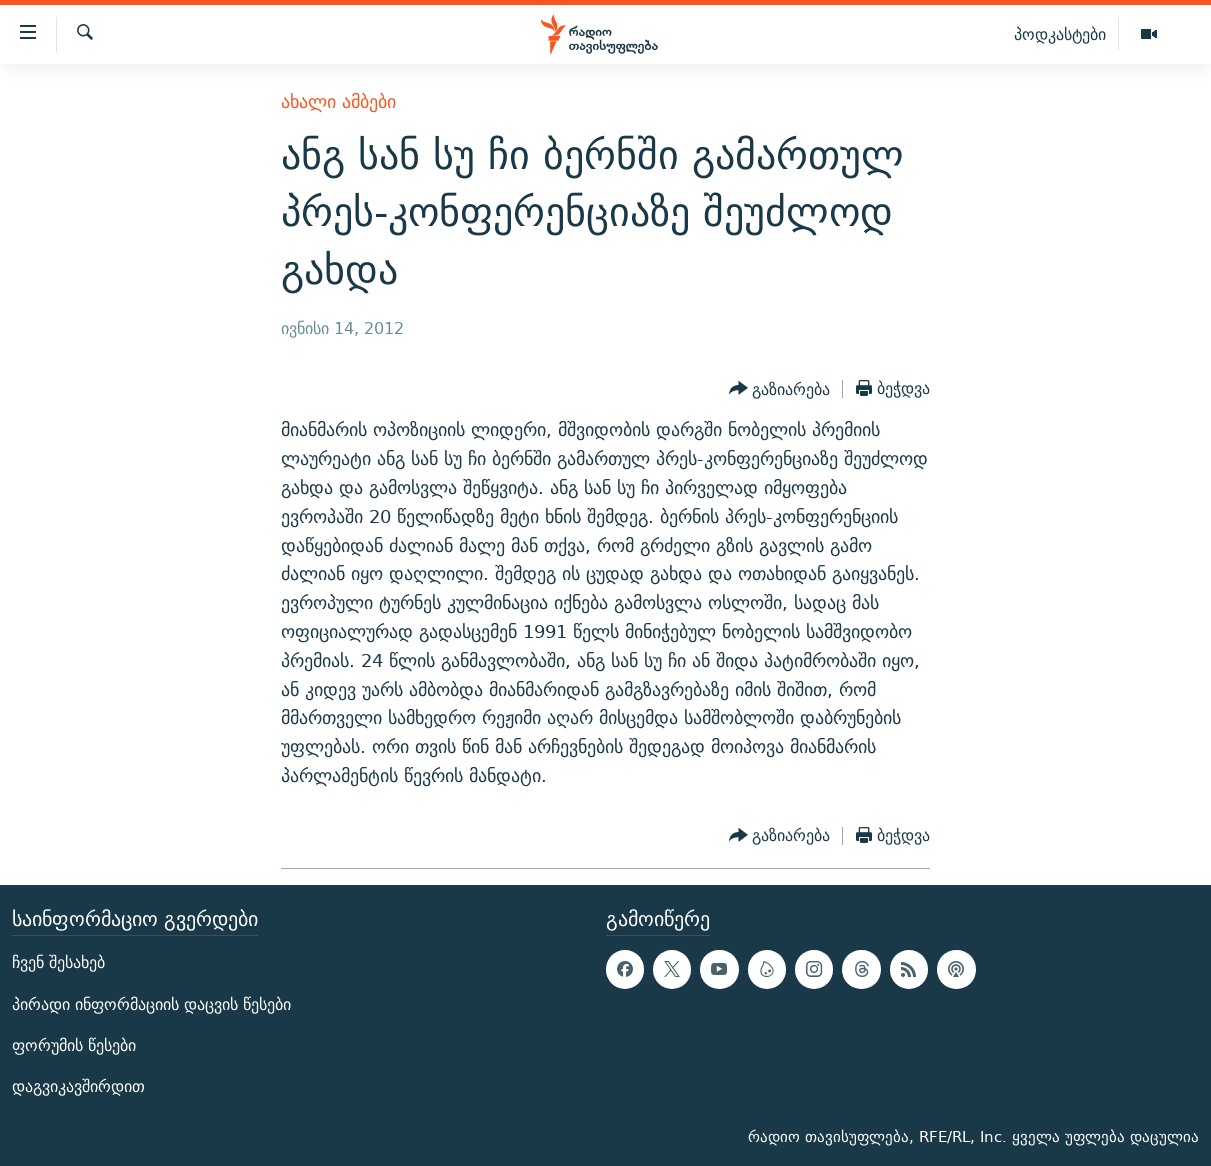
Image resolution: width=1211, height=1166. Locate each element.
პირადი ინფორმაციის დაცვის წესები (151, 1003)
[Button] (780, 389)
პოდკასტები (1060, 34)
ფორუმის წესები (74, 1044)
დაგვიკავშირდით (78, 1086)
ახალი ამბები (338, 101)
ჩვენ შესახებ (58, 962)
